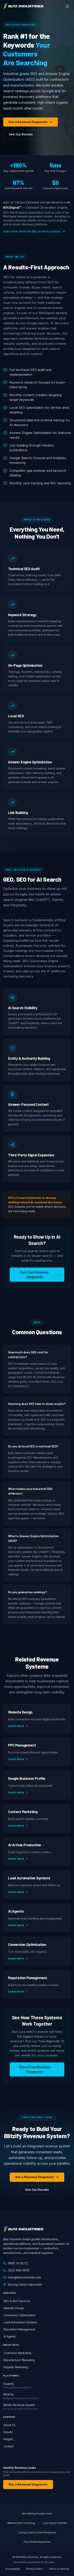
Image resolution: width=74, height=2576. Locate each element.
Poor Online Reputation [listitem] (37, 2541)
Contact (8, 2446)
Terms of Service (59, 2568)
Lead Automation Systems (20, 2322)
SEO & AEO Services (16, 2301)
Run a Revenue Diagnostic (30, 122)
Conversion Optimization (19, 2315)
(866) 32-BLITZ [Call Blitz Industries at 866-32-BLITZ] (15, 2263)
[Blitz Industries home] (23, 6)
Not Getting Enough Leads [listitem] (37, 2513)
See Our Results (21, 134)
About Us (9, 2425)
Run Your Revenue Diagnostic (40, 1274)
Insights (8, 2439)
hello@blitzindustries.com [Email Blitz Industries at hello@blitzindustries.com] (22, 2277)
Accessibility (12, 2568)
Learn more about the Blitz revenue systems (34, 231)
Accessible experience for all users (33, 2562)
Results (8, 2432)
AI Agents (9, 2336)
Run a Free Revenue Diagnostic (39, 2069)
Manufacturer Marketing (19, 2360)
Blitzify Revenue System (19, 2405)
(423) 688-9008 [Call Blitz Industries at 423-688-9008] (16, 2270)
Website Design (13, 2308)
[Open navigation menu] (67, 6)
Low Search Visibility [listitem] (55, 2522)
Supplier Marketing (15, 2367)
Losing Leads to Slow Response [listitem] (37, 2532)
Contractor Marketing (17, 2353)
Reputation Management (19, 2329)
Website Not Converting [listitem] (21, 2522)
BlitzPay (8, 2394)
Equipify (8, 2383)
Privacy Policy (34, 2568)
